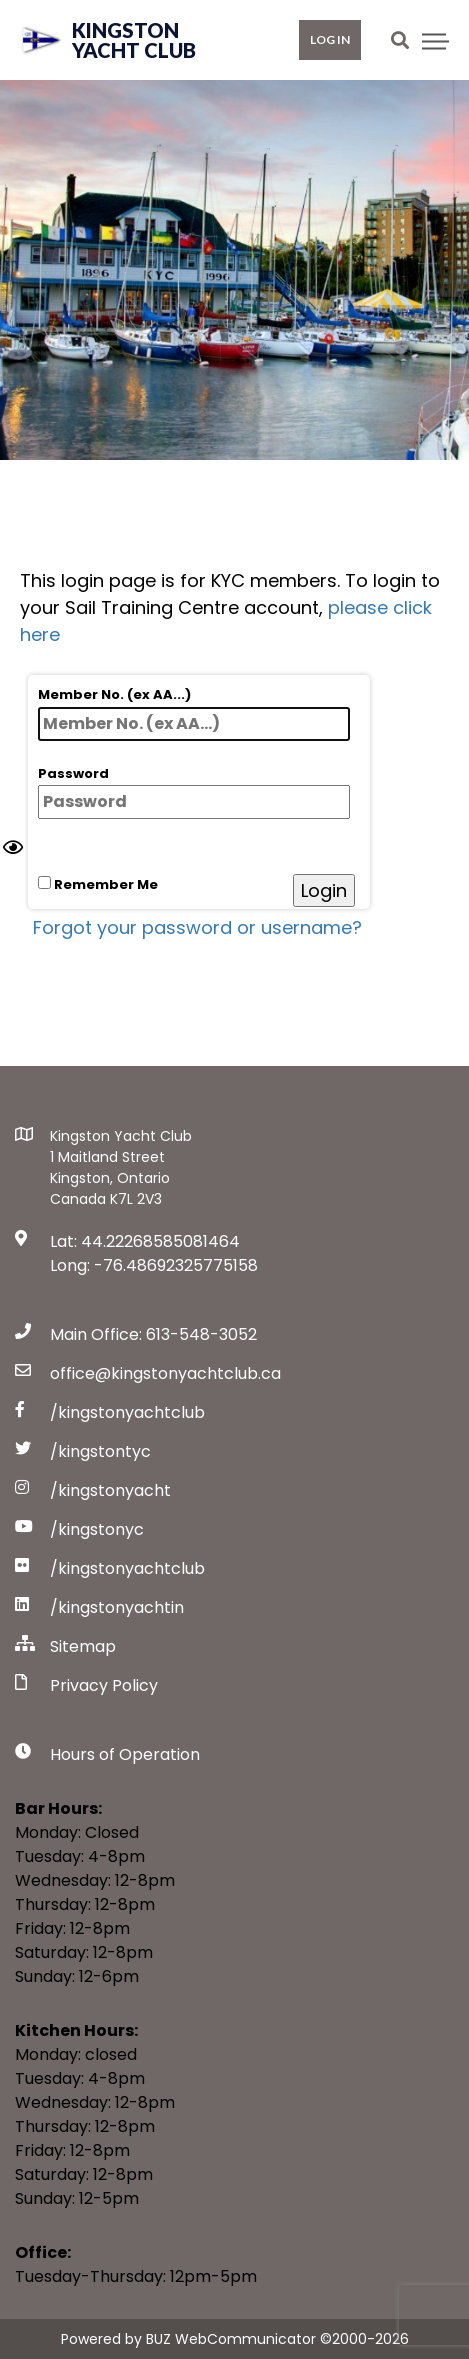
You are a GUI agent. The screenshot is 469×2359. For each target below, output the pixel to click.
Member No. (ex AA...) (194, 713)
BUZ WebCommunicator (231, 2339)
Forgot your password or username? (197, 927)
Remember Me (98, 884)
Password (194, 792)
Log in (330, 39)
